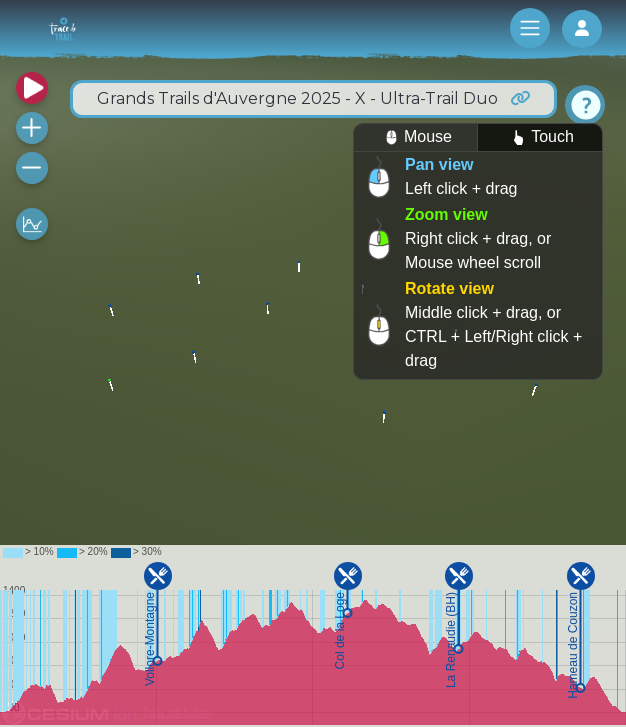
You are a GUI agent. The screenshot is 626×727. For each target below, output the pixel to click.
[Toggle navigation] (530, 28)
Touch (540, 137)
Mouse (415, 137)
